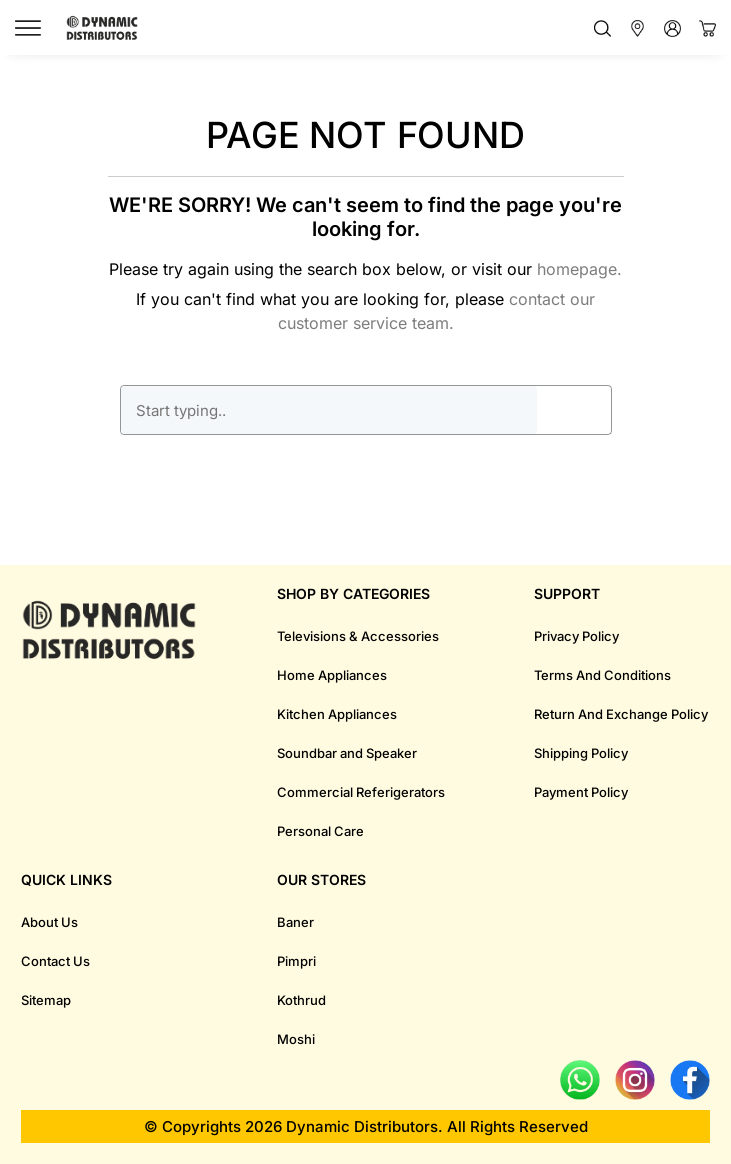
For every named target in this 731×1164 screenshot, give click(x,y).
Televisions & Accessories (358, 636)
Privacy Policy (576, 636)
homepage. (579, 269)
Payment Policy (581, 792)
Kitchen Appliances (337, 714)
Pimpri (296, 961)
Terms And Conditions (602, 675)
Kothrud (301, 1000)
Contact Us (55, 961)
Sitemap (46, 1000)
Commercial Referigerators (361, 792)
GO (574, 410)
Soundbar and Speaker (347, 753)
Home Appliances (332, 675)
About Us (49, 922)
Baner (295, 922)
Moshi (296, 1039)
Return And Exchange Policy (621, 714)
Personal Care (320, 831)
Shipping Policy (581, 753)
